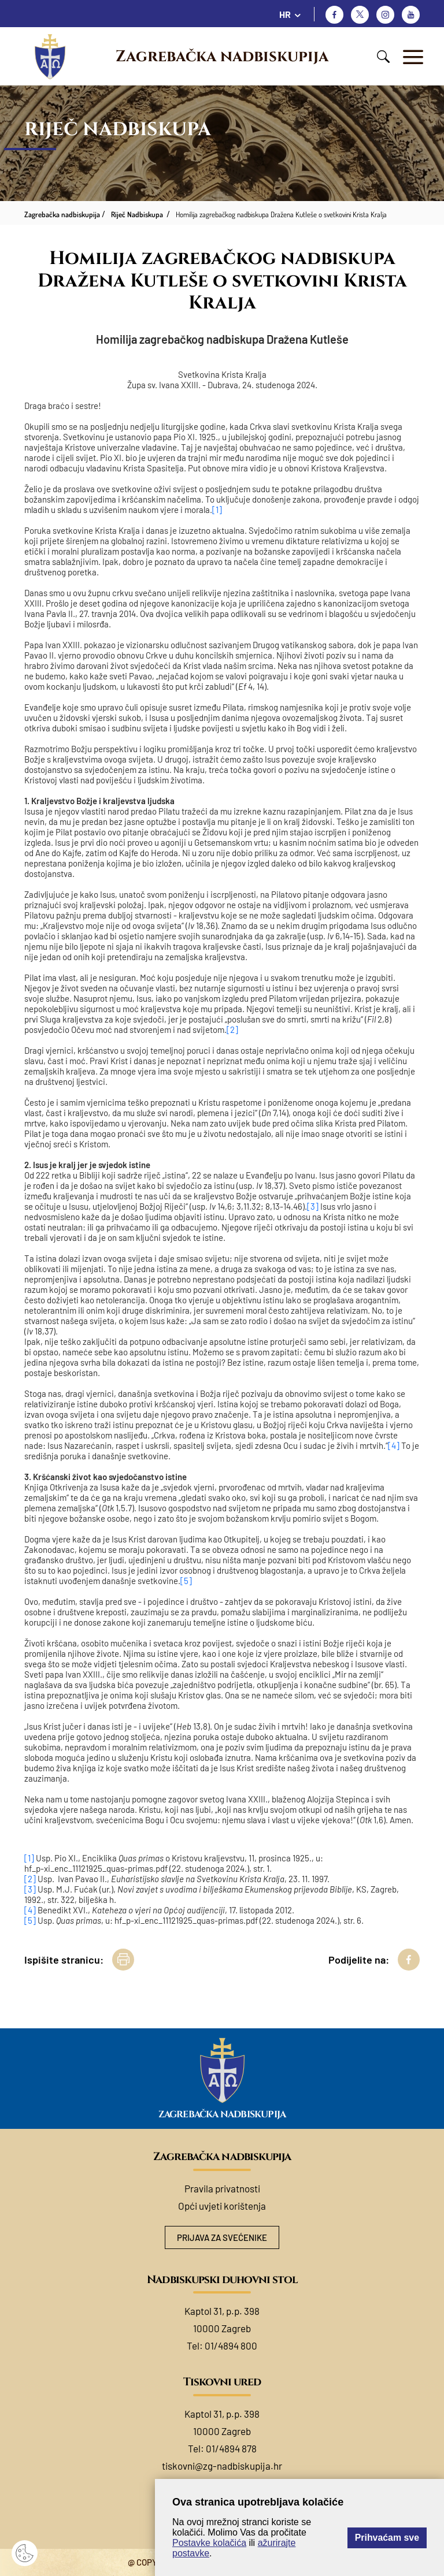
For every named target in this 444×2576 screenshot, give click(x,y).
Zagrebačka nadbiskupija (222, 56)
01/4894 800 (231, 2345)
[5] (186, 1580)
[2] (232, 1029)
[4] (393, 1445)
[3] (313, 1206)
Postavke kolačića (209, 2543)
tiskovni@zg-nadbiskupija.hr (222, 2465)
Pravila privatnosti (222, 2188)
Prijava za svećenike (222, 2237)
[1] (217, 509)
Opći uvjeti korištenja (222, 2205)
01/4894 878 (231, 2448)
